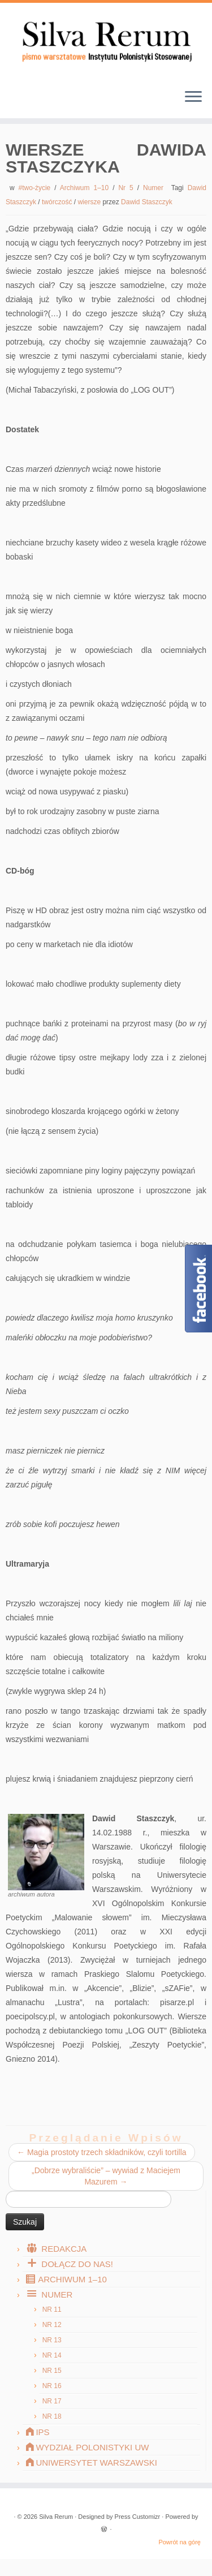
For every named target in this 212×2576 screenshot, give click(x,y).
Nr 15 (52, 2371)
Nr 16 (52, 2386)
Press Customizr (138, 2516)
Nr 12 (52, 2325)
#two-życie (37, 188)
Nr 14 (52, 2355)
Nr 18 (52, 2416)
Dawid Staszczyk (146, 202)
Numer (155, 188)
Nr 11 (52, 2309)
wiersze (89, 202)
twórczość (58, 202)
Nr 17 (52, 2401)
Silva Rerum (56, 2516)
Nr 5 (127, 188)
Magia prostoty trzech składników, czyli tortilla (102, 2152)
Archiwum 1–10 (86, 188)
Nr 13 (52, 2340)
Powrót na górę (179, 2542)
